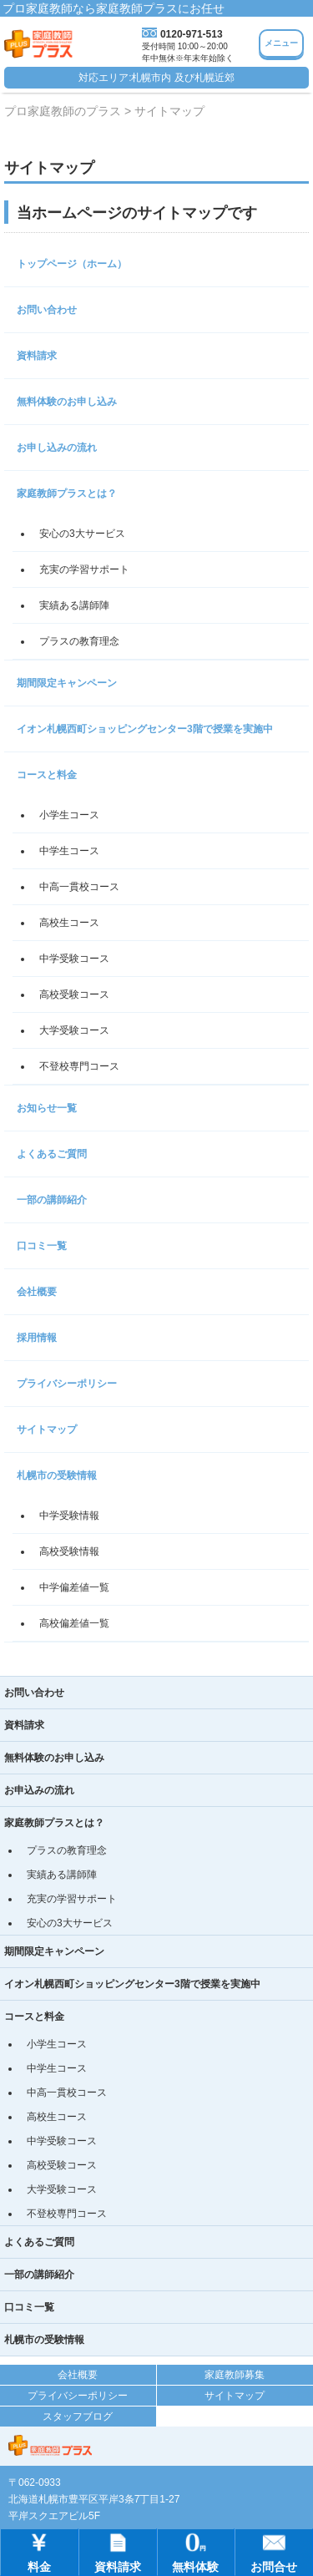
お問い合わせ (47, 310)
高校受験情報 (69, 1551)
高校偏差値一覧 (74, 1623)
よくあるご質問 (52, 1154)
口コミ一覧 (42, 1246)
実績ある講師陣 (74, 605)
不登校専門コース (79, 1066)
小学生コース (69, 815)
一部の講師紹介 (52, 1200)
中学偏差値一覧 (74, 1587)
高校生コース (69, 923)
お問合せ (273, 2551)
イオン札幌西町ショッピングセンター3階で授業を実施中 (145, 729)
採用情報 (37, 1338)
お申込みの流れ (39, 1790)
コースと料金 (47, 775)
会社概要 (37, 1292)
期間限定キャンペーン (67, 683)
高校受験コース (74, 994)
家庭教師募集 (234, 2375)
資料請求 (37, 356)
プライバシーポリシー (67, 1383)
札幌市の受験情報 (57, 1475)
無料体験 (195, 2551)
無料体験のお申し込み (67, 401)
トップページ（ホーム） (72, 264)
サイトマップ (47, 1429)
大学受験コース (74, 1030)
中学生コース (69, 851)
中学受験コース (74, 958)
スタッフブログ (78, 2416)
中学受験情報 (69, 1515)
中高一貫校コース (79, 887)
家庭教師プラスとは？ (67, 493)
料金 (39, 2551)
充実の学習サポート (84, 569)
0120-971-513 (191, 34)
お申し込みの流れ (57, 447)
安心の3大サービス (82, 533)
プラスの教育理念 (79, 641)
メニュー (281, 43)
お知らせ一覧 (47, 1108)
